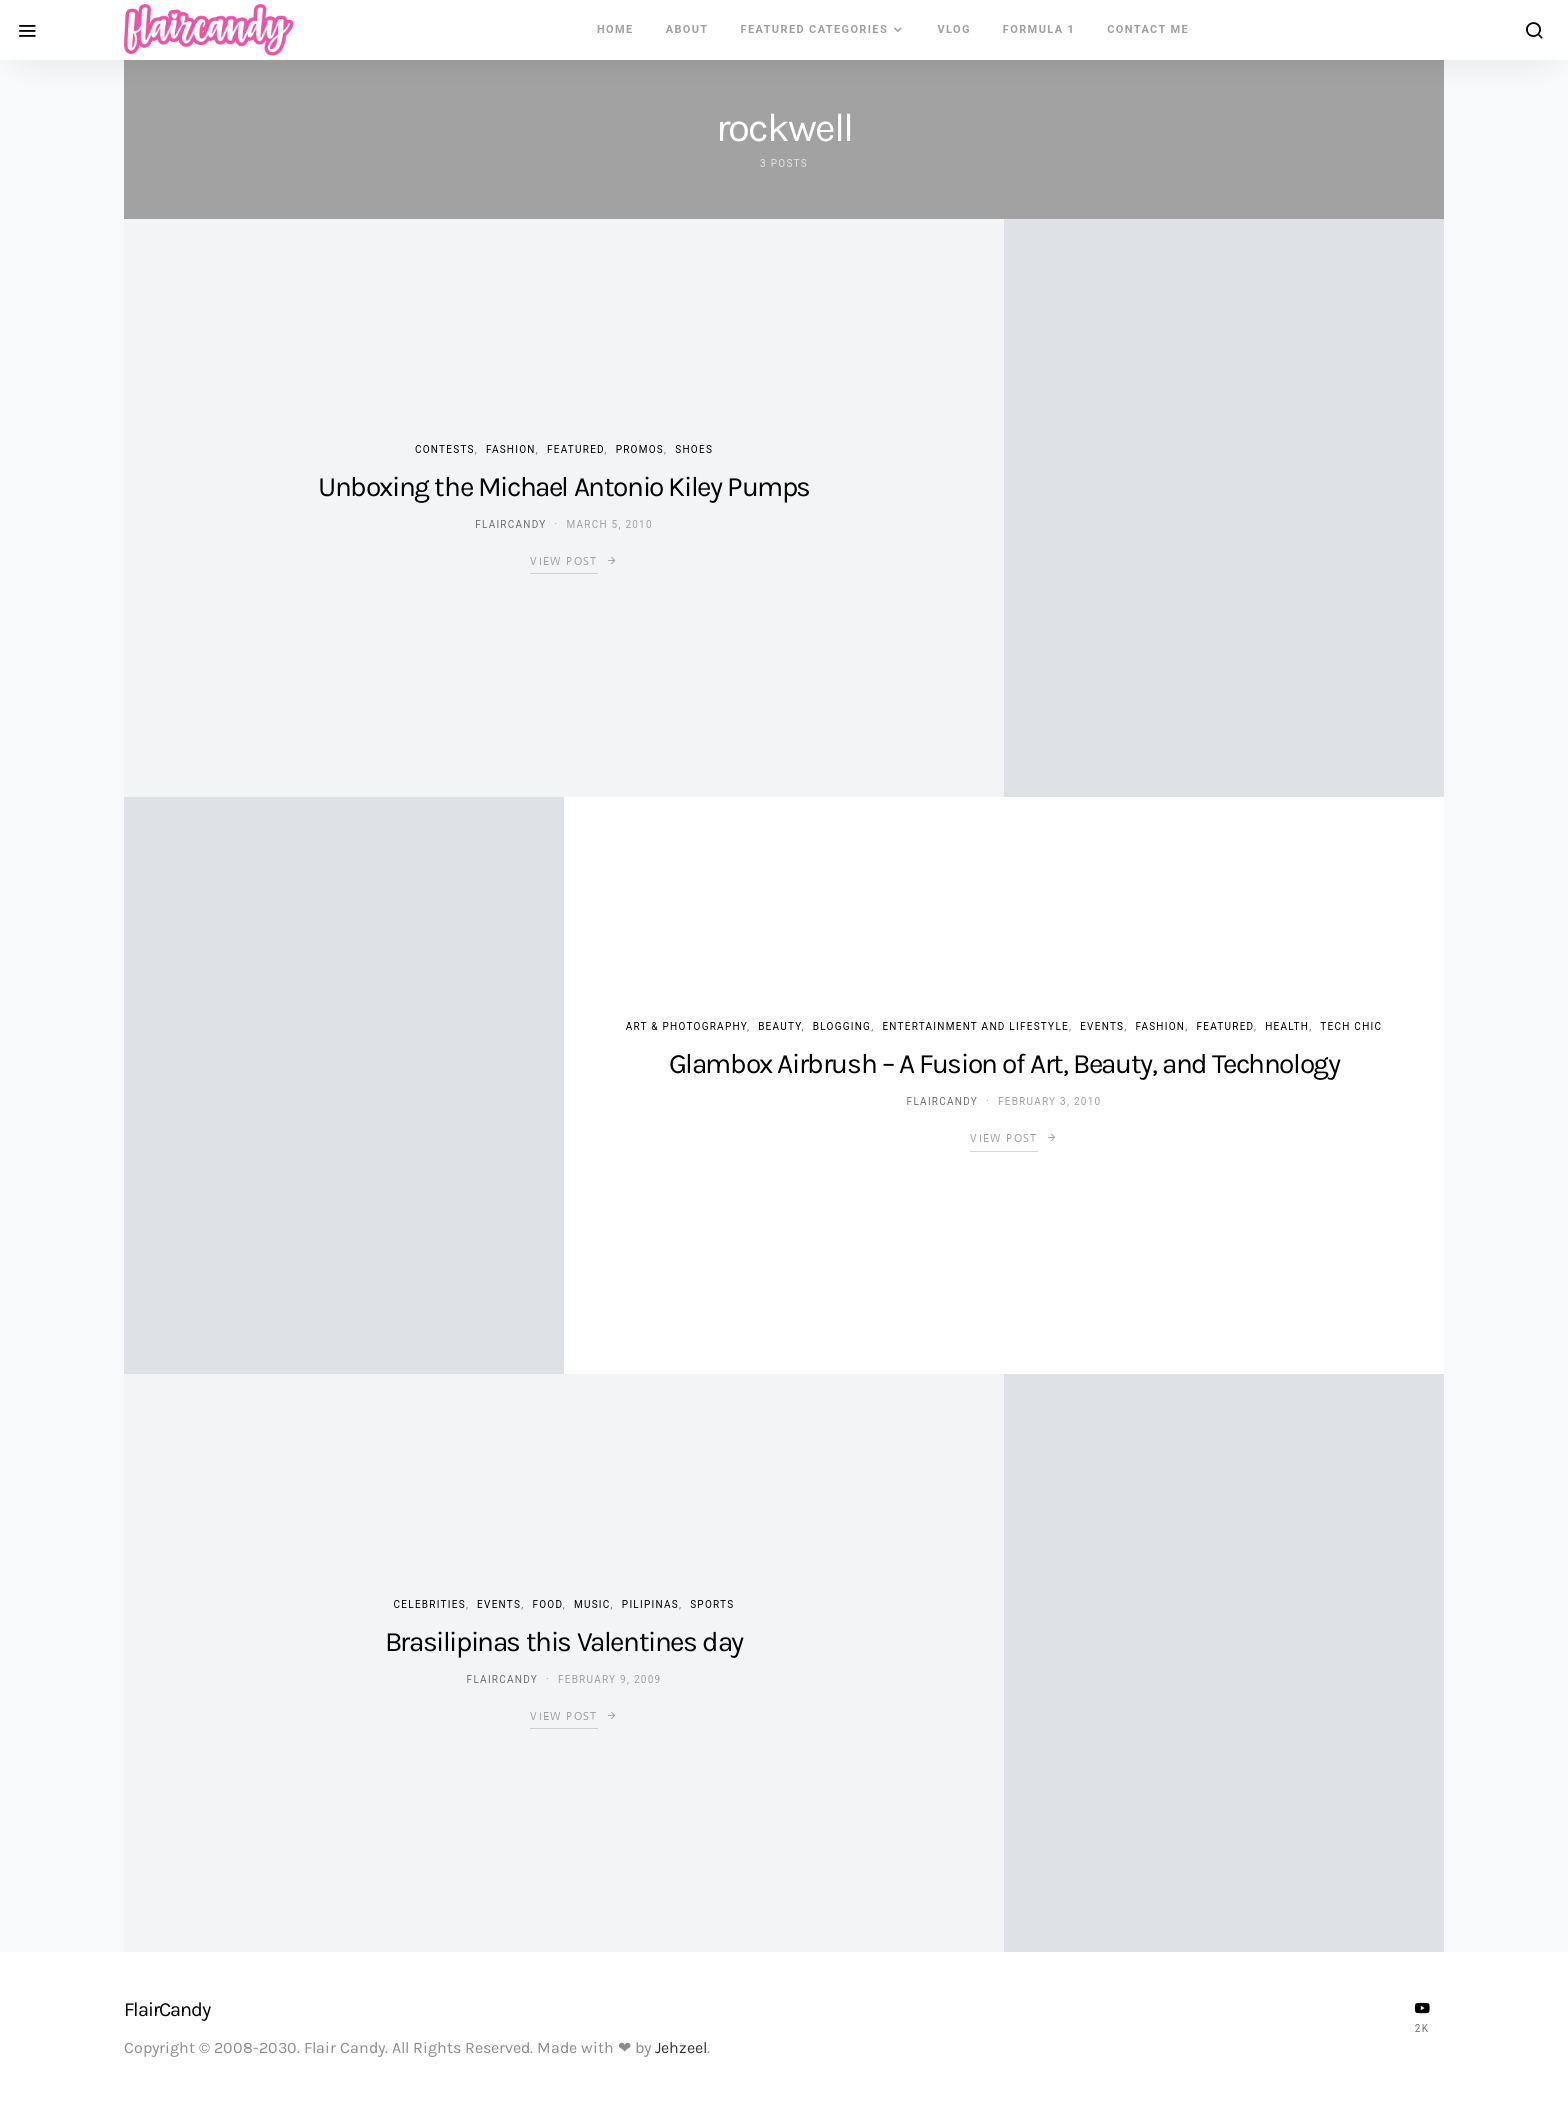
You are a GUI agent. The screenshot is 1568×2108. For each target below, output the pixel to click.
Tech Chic (1351, 1026)
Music (592, 1604)
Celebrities (430, 1604)
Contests (445, 449)
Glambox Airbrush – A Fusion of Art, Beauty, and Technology (1004, 1063)
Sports (712, 1604)
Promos (640, 449)
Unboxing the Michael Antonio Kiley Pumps (564, 486)
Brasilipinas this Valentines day (564, 1641)
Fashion (511, 449)
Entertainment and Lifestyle (975, 1026)
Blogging (842, 1026)
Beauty (779, 1026)
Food (547, 1604)
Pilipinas (650, 1604)
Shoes (694, 449)
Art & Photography (686, 1026)
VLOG (953, 29)
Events (1102, 1026)
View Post (563, 561)
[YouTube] (1422, 2017)
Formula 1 (1039, 29)
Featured (575, 449)
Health (1287, 1026)
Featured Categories (815, 29)
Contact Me (1148, 29)
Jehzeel (681, 2047)
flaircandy (510, 524)
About (687, 29)
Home (615, 29)
